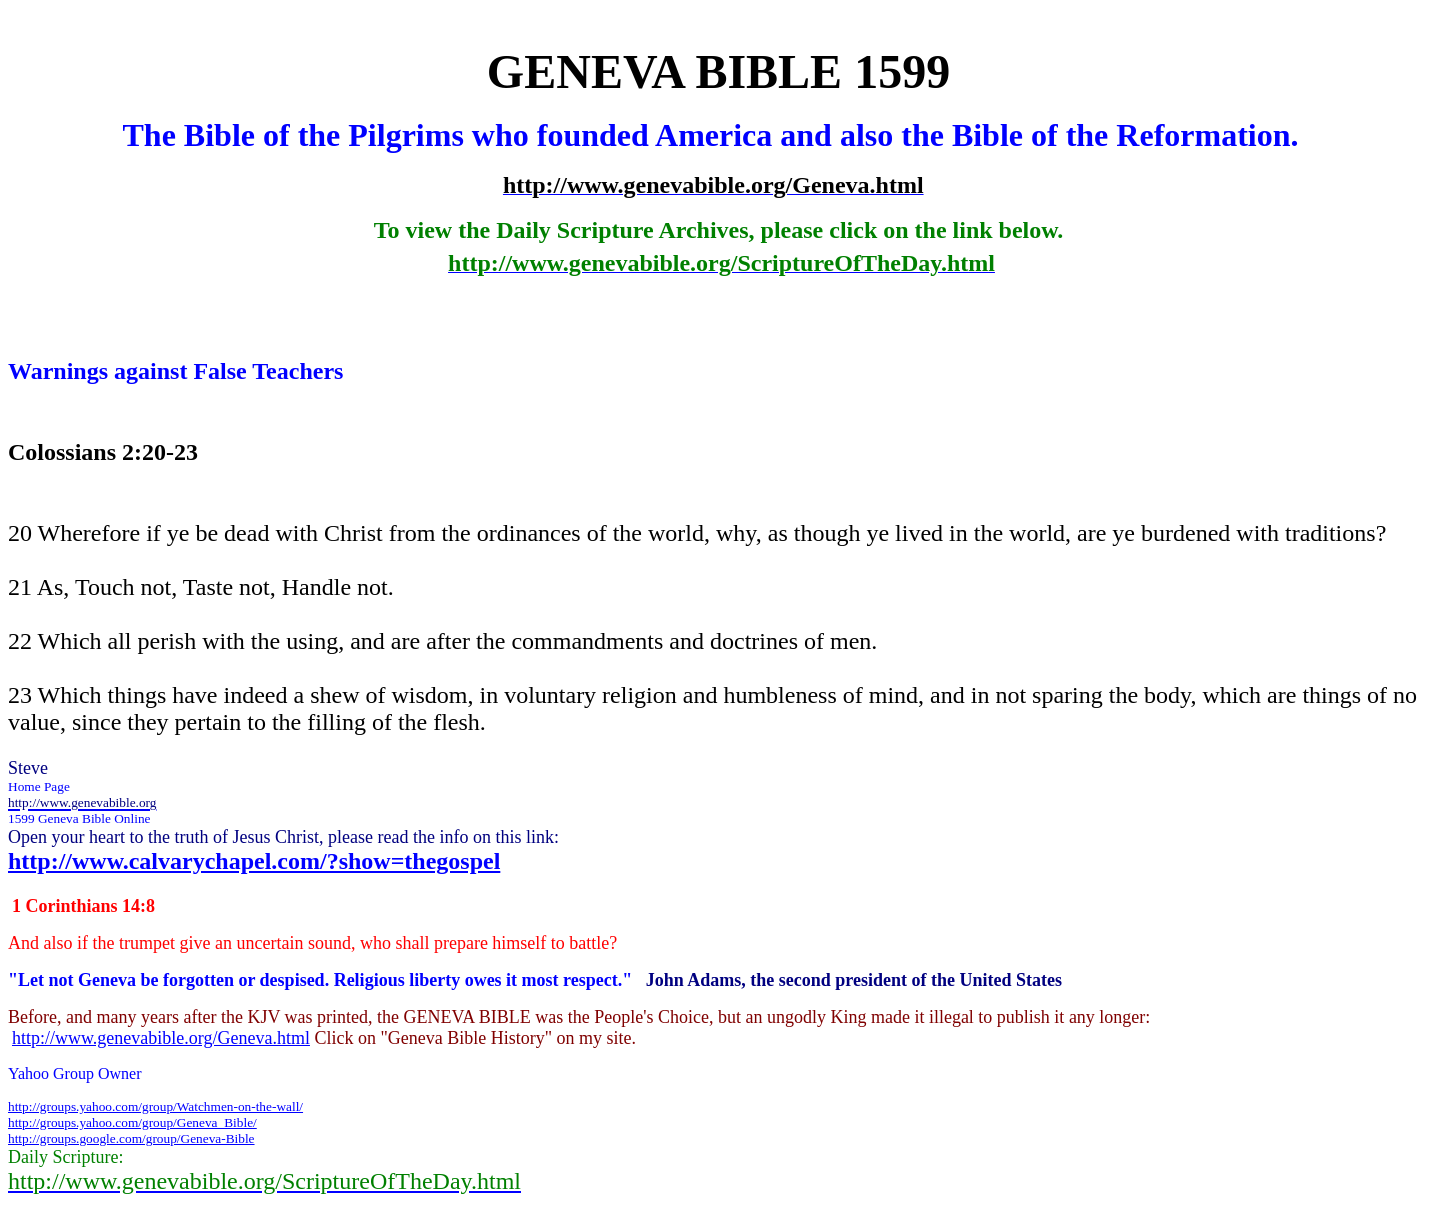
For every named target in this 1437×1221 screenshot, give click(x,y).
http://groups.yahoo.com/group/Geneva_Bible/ (132, 1122)
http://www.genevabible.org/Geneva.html (161, 1038)
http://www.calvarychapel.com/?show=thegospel (254, 861)
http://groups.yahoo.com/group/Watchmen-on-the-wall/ (155, 1106)
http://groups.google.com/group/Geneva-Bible (131, 1138)
